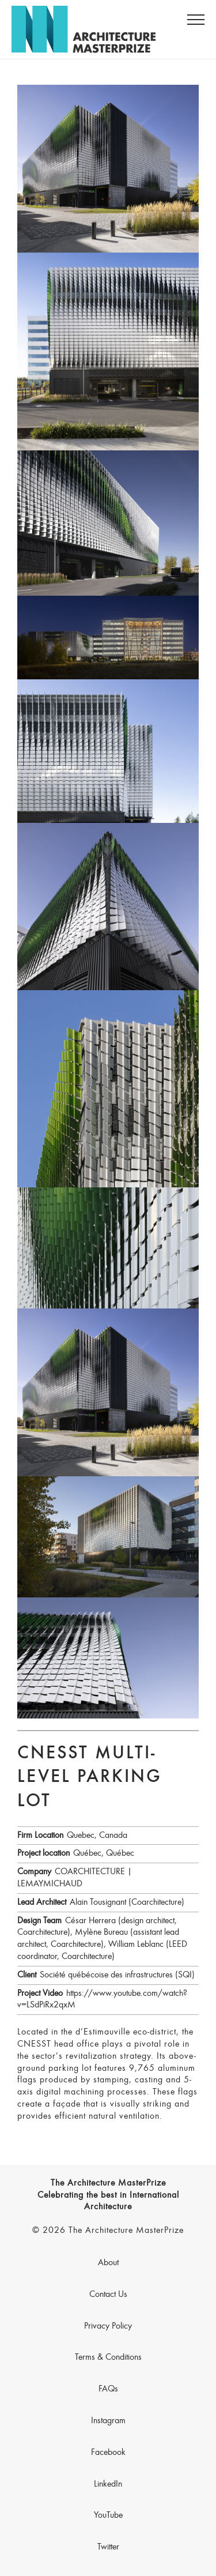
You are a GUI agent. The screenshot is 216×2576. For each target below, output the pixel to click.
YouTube (108, 2515)
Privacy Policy (108, 2326)
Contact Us (108, 2294)
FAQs (108, 2389)
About (108, 2262)
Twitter (108, 2547)
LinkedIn (108, 2484)
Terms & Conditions (108, 2357)
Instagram (108, 2420)
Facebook (108, 2452)
